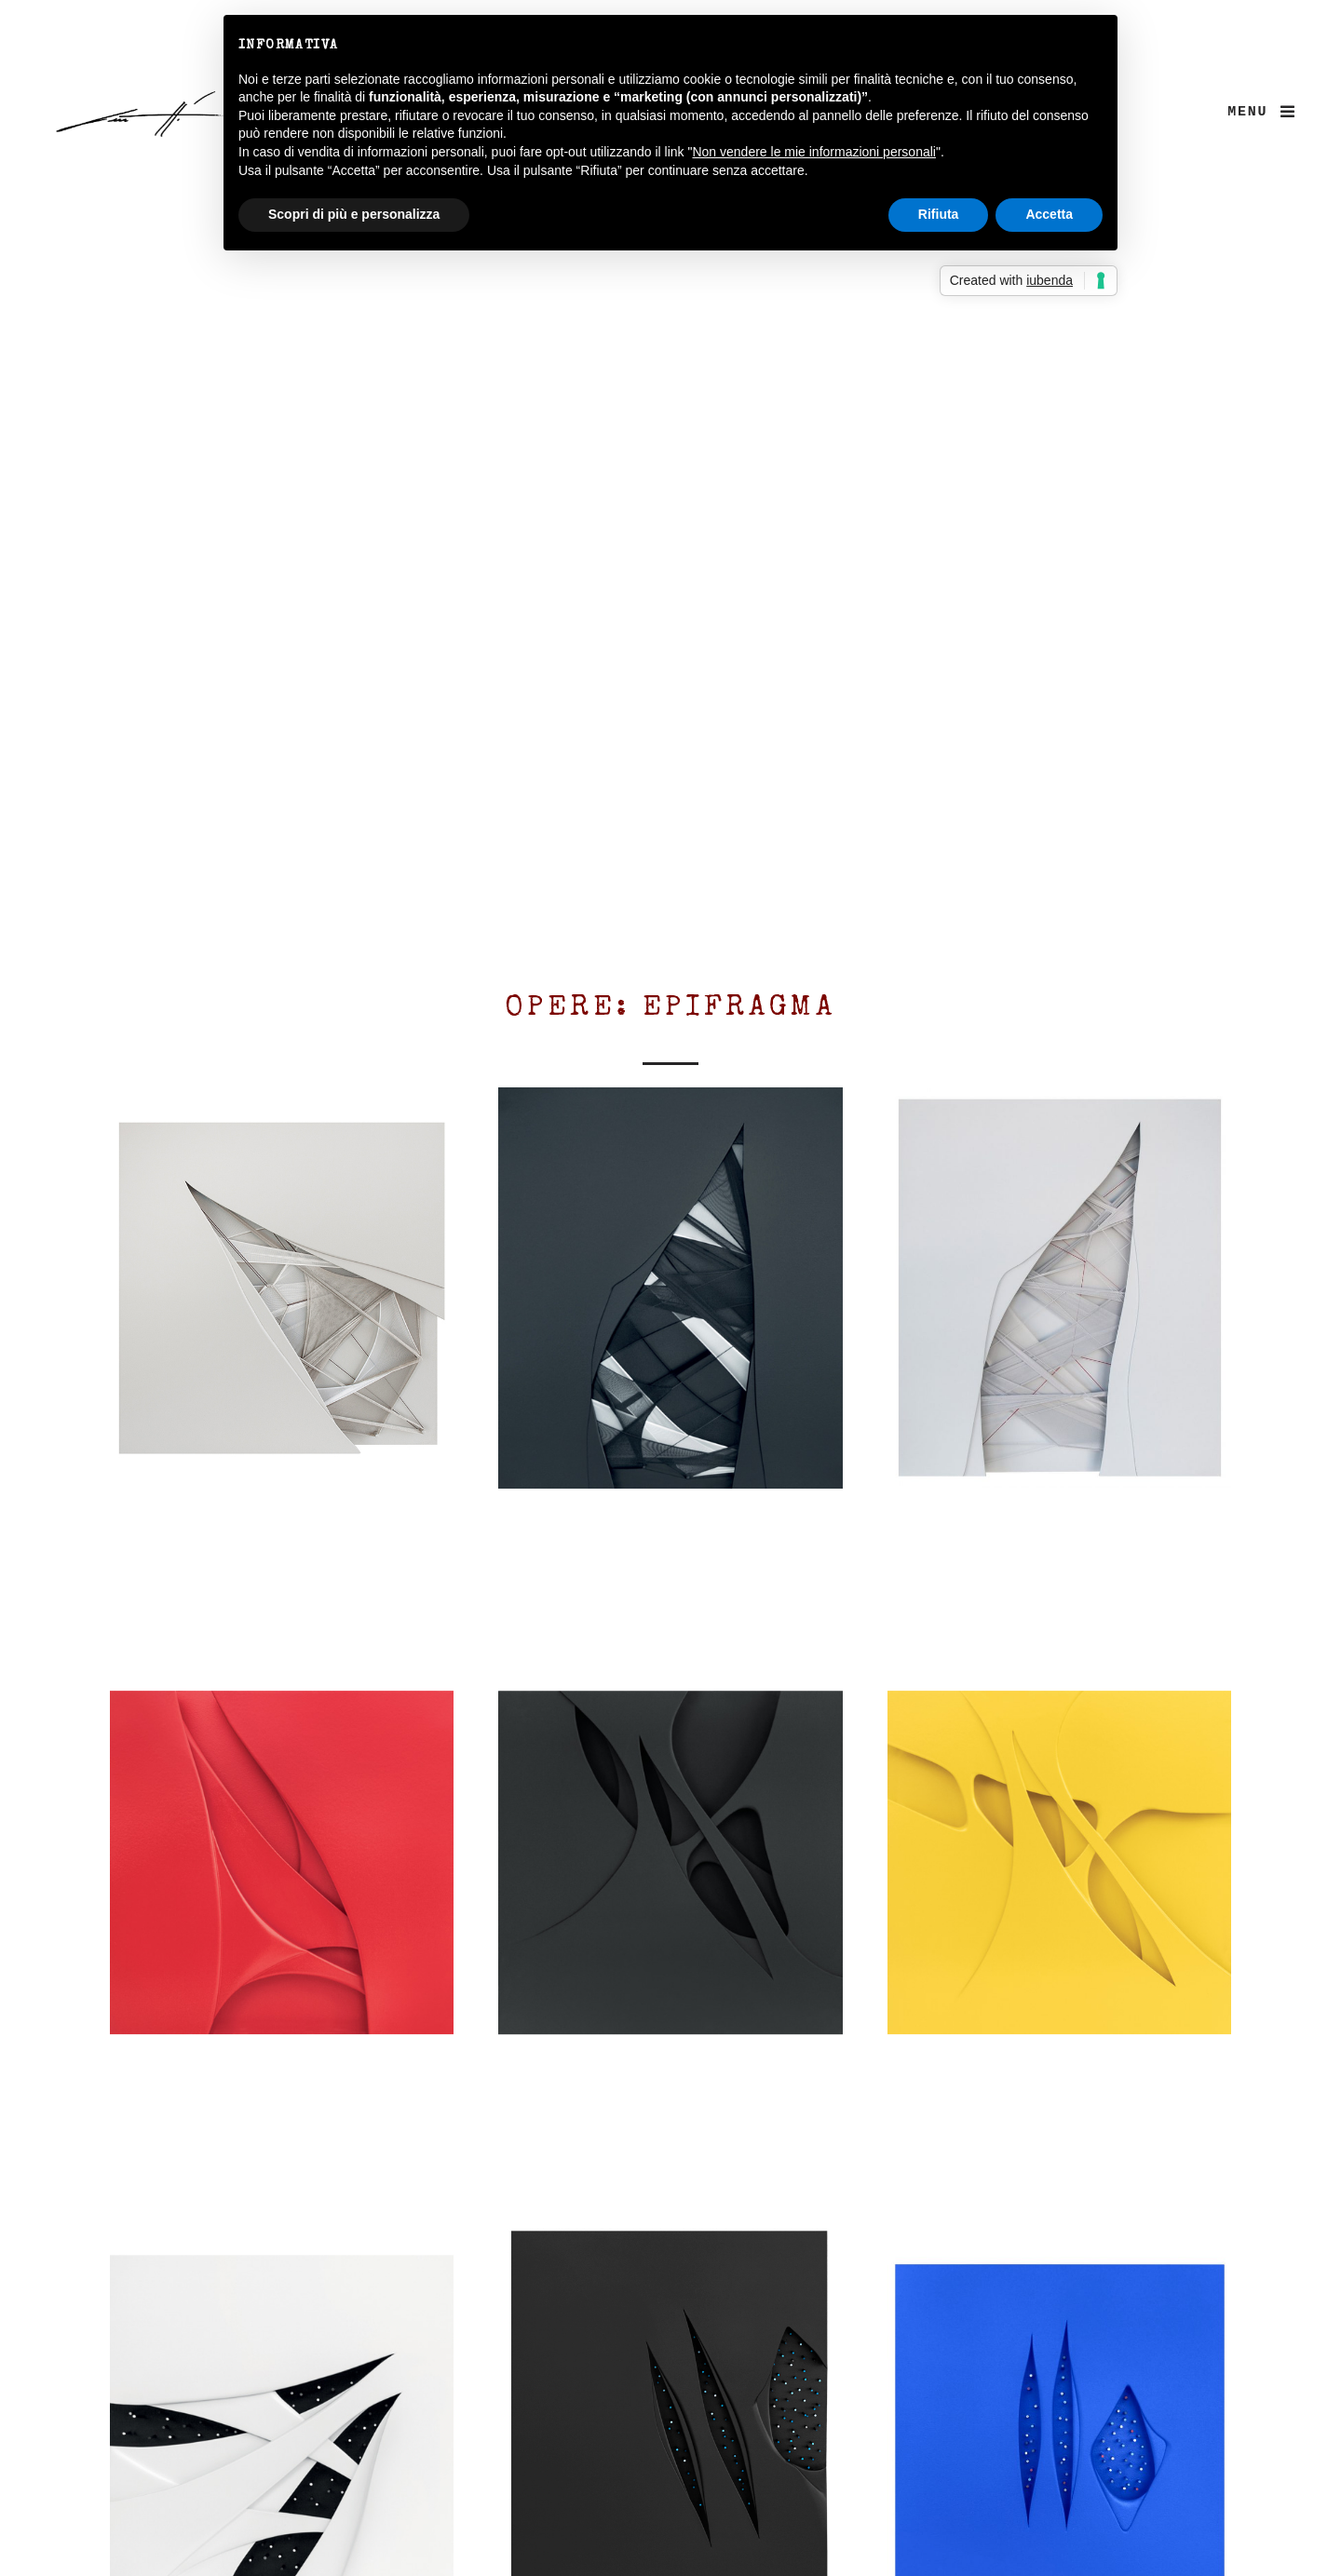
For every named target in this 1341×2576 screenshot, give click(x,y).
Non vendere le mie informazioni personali (813, 151)
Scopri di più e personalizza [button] (354, 214)
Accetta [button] (1049, 214)
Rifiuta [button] (938, 214)
